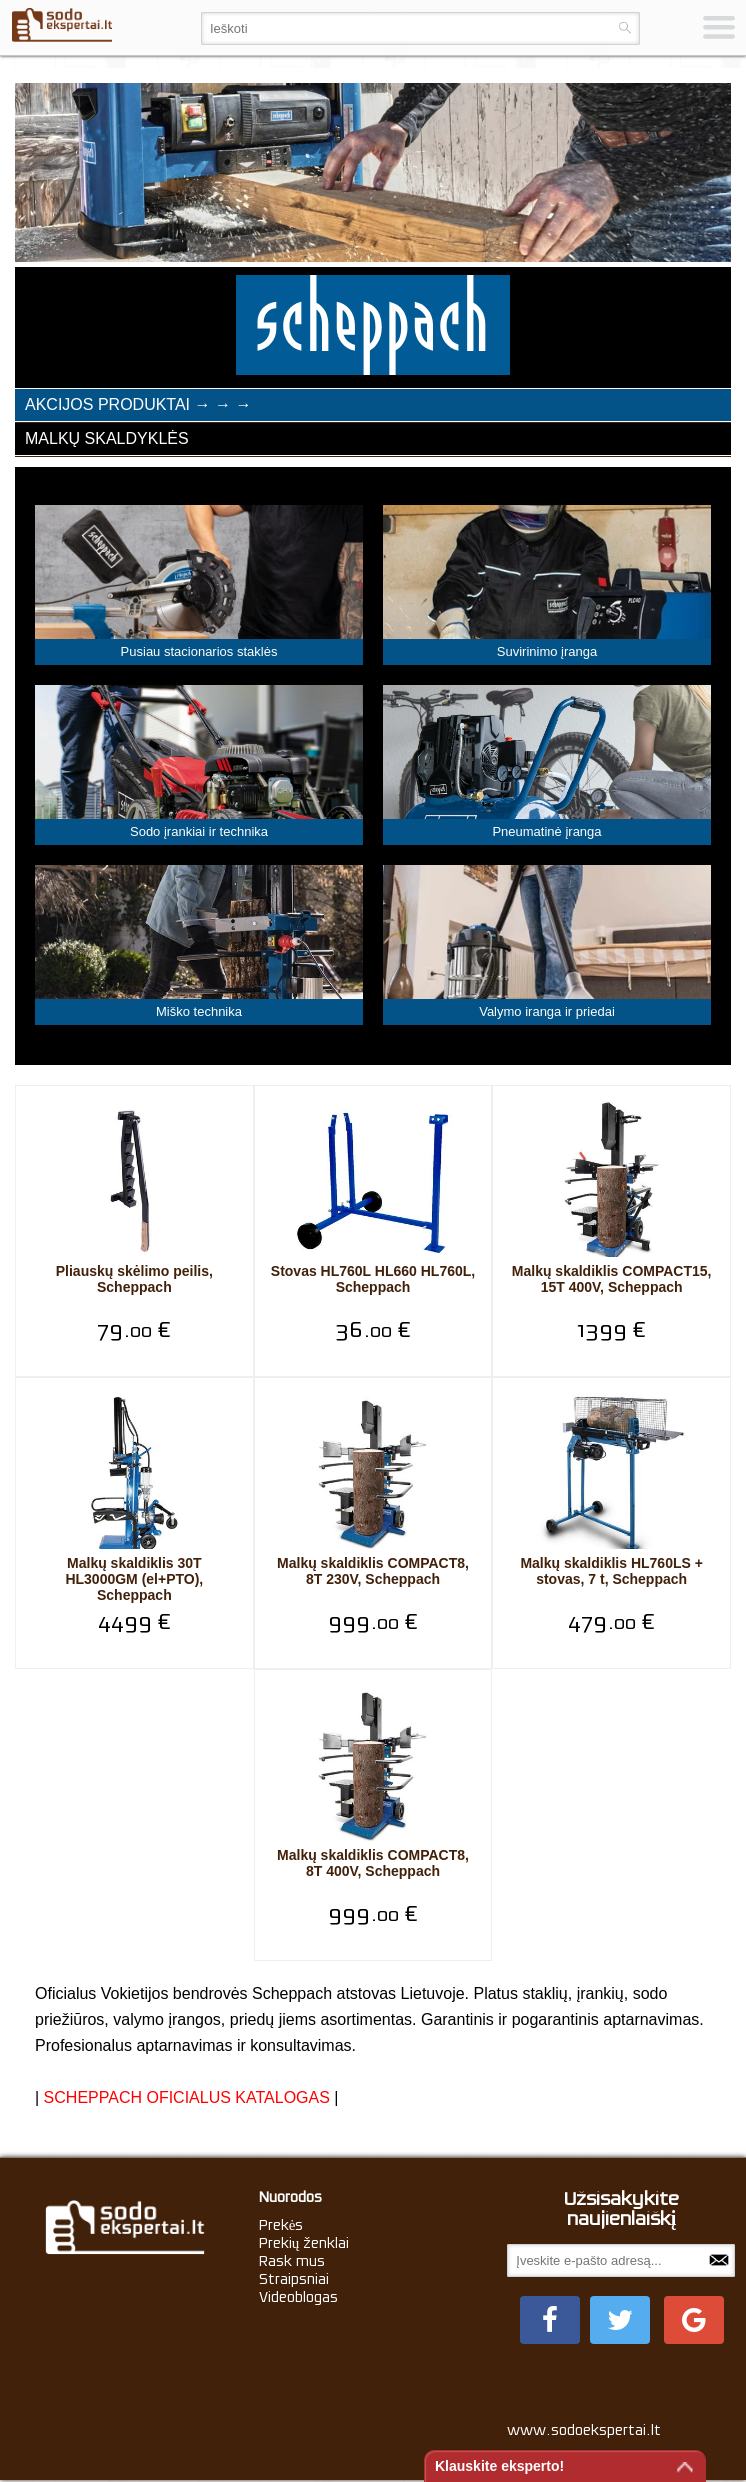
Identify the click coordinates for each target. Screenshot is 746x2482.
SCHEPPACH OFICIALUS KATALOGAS (187, 2097)
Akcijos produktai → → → (138, 404)
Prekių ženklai (304, 2243)
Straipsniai (294, 2279)
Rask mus (292, 2261)
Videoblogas (298, 2297)
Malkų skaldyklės (107, 438)
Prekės (281, 2225)
